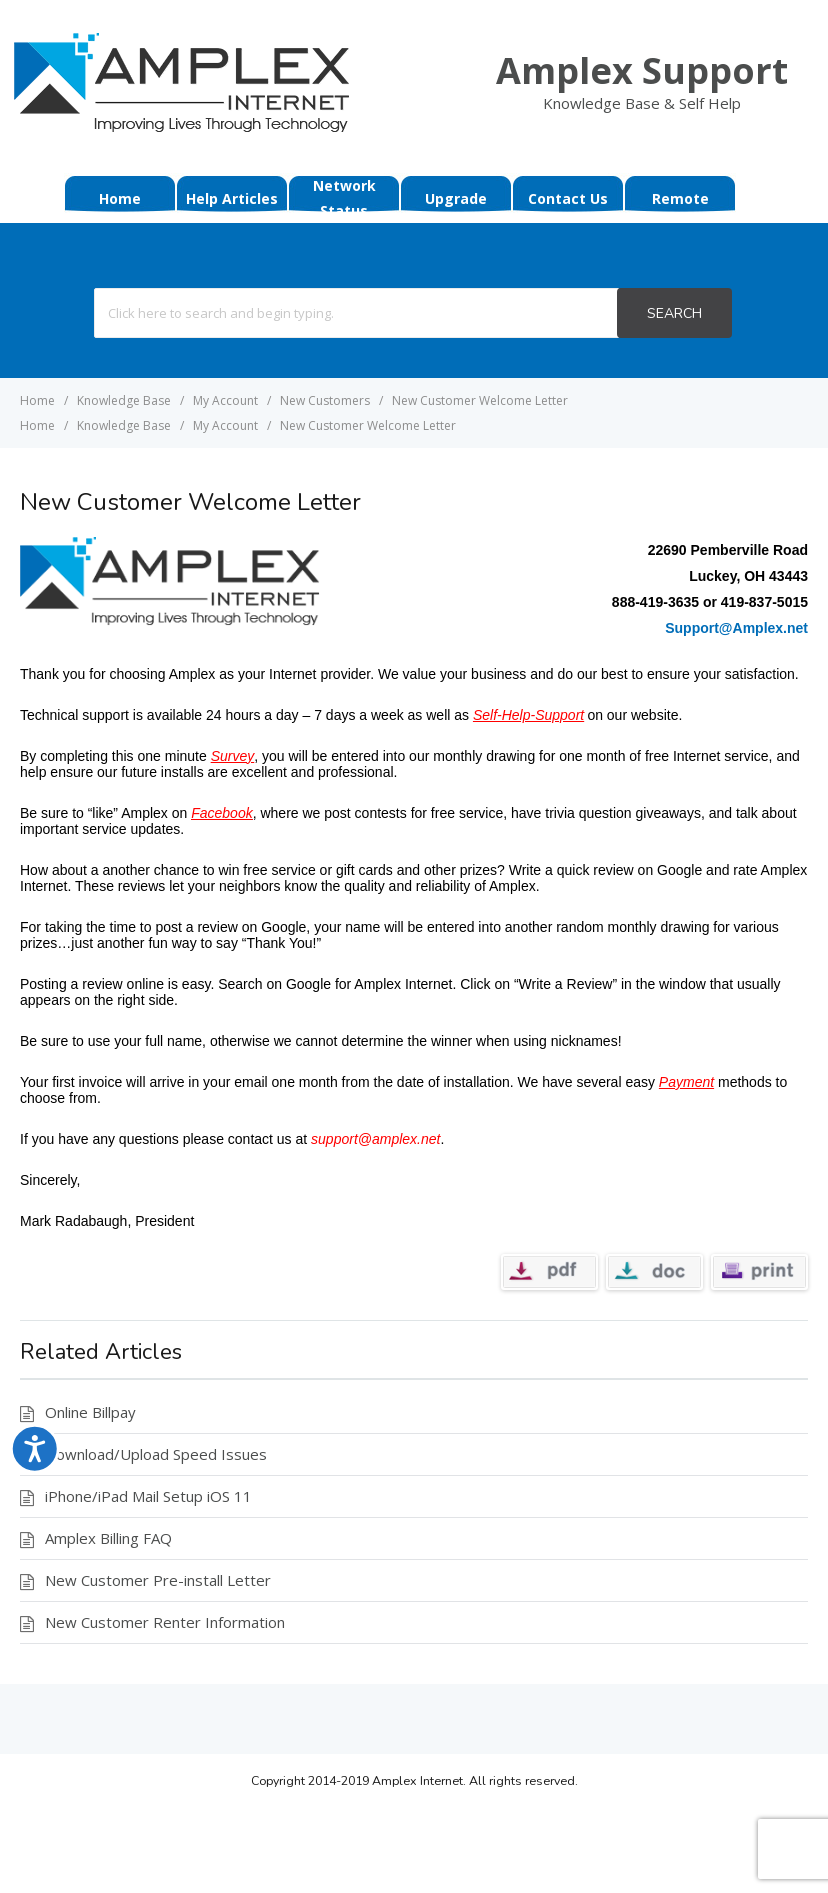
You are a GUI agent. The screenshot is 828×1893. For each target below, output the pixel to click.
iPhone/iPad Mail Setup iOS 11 (148, 1496)
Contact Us (568, 198)
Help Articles (232, 198)
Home (120, 198)
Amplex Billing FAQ (108, 1538)
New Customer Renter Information (165, 1622)
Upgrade (456, 198)
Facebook (221, 813)
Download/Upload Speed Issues (156, 1454)
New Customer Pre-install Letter (158, 1580)
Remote (680, 198)
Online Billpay (90, 1412)
